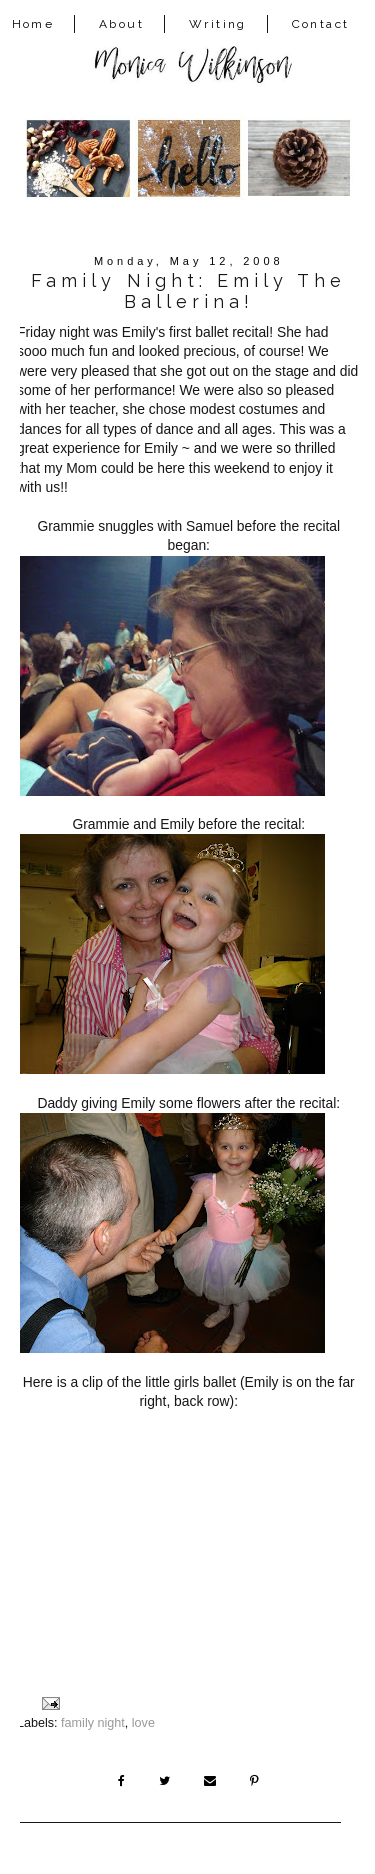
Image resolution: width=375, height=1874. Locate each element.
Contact (321, 24)
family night (93, 1723)
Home (33, 24)
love (143, 1723)
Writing (218, 24)
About (121, 24)
